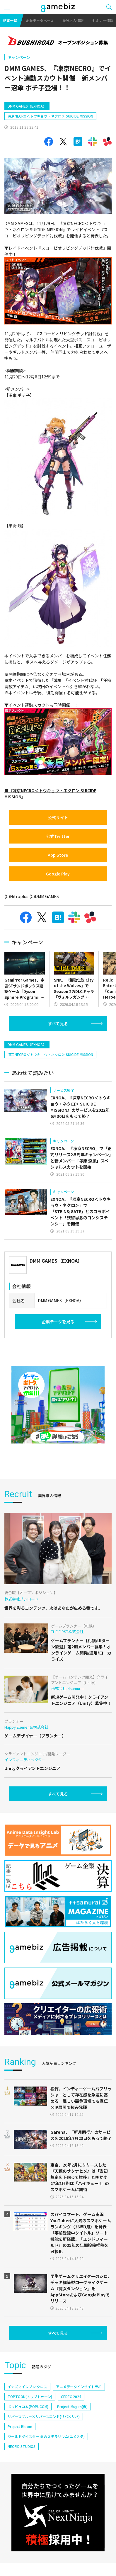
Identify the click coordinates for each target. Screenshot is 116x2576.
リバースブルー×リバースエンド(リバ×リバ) (44, 2416)
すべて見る (58, 1023)
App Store (58, 855)
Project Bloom (20, 2426)
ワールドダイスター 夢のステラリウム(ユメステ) (46, 2436)
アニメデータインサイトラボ (79, 2386)
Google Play (58, 874)
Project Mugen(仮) (72, 2406)
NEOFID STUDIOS (21, 2446)
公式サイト (58, 817)
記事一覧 (10, 20)
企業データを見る (58, 1321)
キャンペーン (19, 57)
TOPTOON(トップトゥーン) (30, 2396)
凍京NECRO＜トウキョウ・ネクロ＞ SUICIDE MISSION (50, 115)
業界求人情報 (72, 20)
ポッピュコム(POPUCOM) (28, 2406)
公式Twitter (58, 836)
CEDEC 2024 (71, 2396)
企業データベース (40, 20)
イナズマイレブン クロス (27, 2386)
